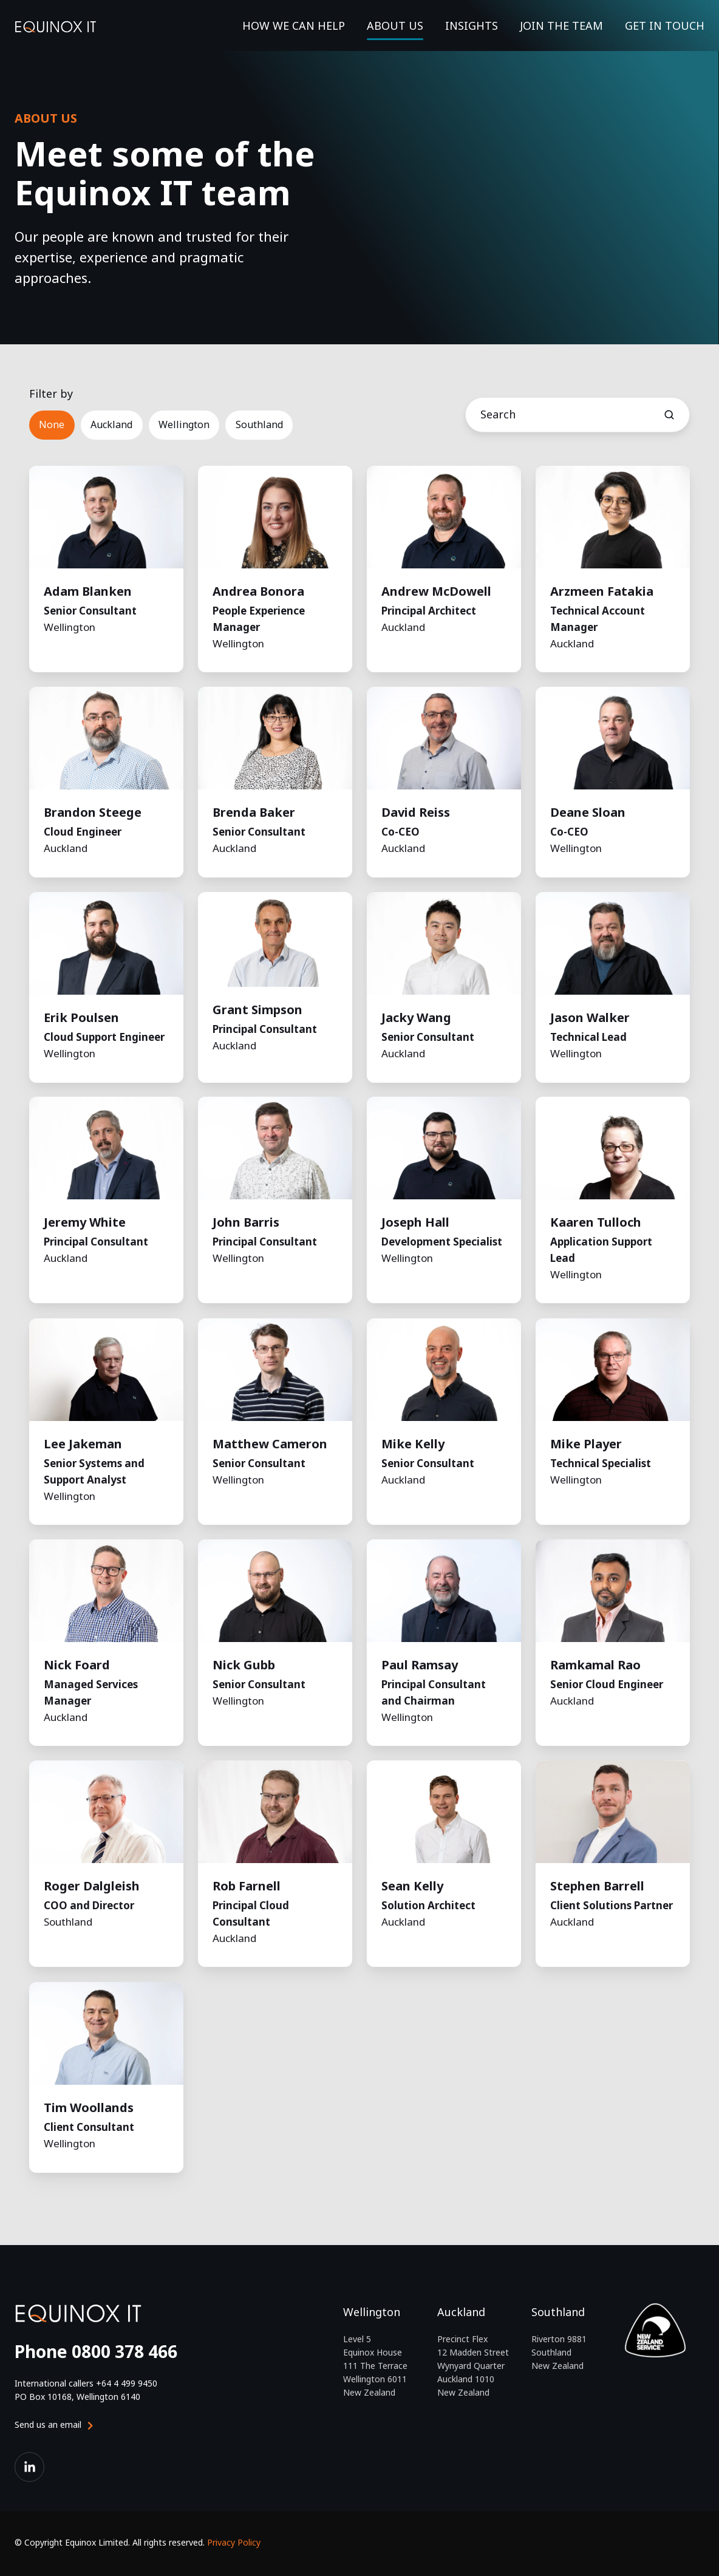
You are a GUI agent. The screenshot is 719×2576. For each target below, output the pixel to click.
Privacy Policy (234, 2542)
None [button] (51, 424)
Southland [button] (259, 424)
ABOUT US (395, 25)
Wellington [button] (184, 424)
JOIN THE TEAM (561, 25)
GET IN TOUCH (664, 25)
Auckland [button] (111, 424)
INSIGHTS (471, 25)
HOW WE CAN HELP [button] (293, 25)
